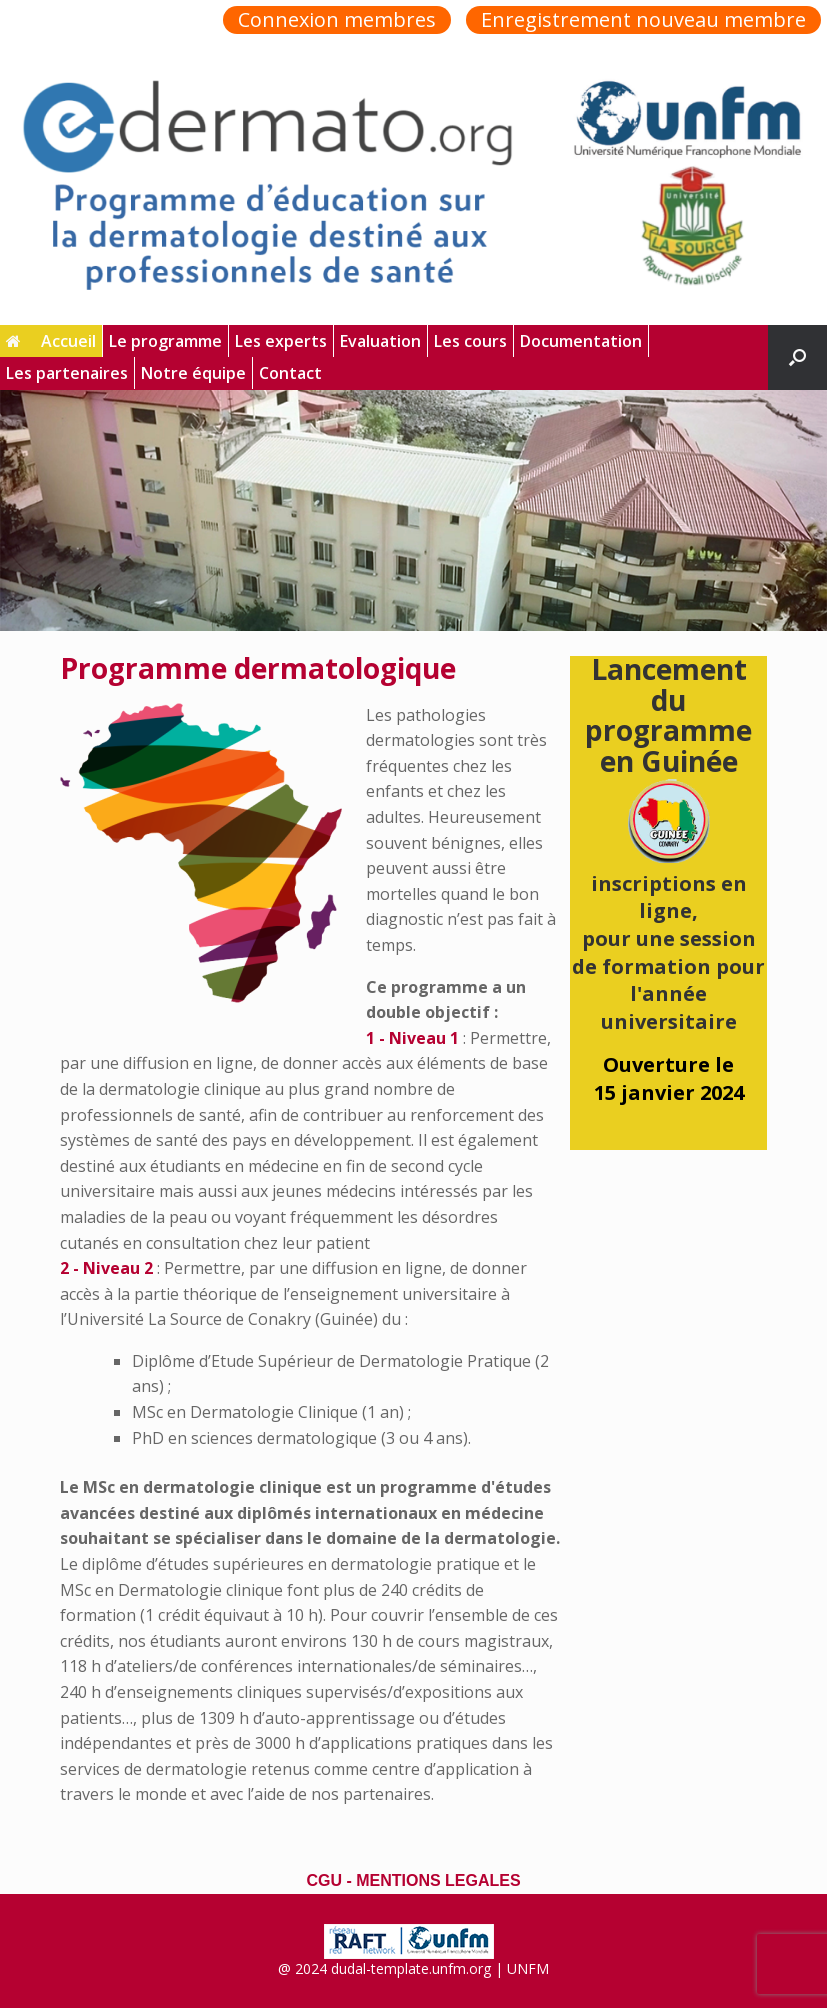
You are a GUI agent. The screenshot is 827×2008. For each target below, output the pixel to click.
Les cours (470, 341)
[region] (413, 510)
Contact (290, 373)
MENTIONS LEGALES (438, 1880)
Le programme (165, 341)
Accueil (51, 341)
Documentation (581, 341)
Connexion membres (337, 20)
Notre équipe (193, 373)
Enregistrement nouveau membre (643, 20)
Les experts (281, 341)
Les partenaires (67, 373)
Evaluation (380, 341)
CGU (324, 1880)
